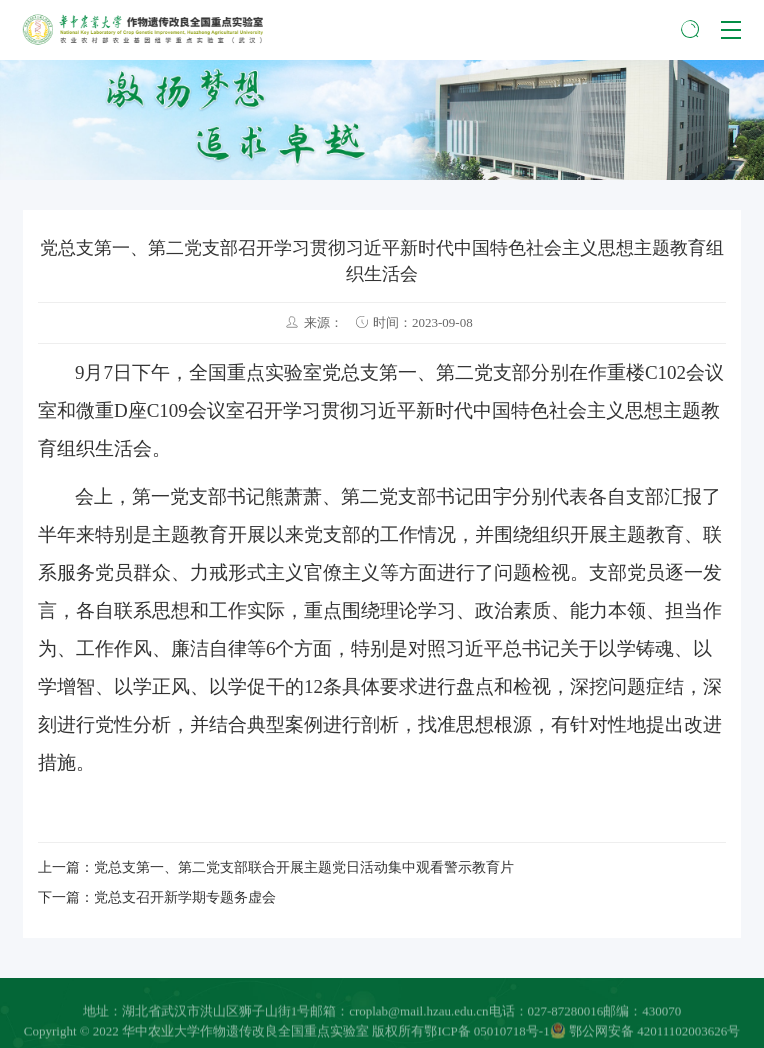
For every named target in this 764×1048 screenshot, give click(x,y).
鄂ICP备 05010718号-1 (486, 1032)
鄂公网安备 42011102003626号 (645, 1032)
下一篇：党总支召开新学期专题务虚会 (157, 897)
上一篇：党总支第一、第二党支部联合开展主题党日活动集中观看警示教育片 (276, 867)
